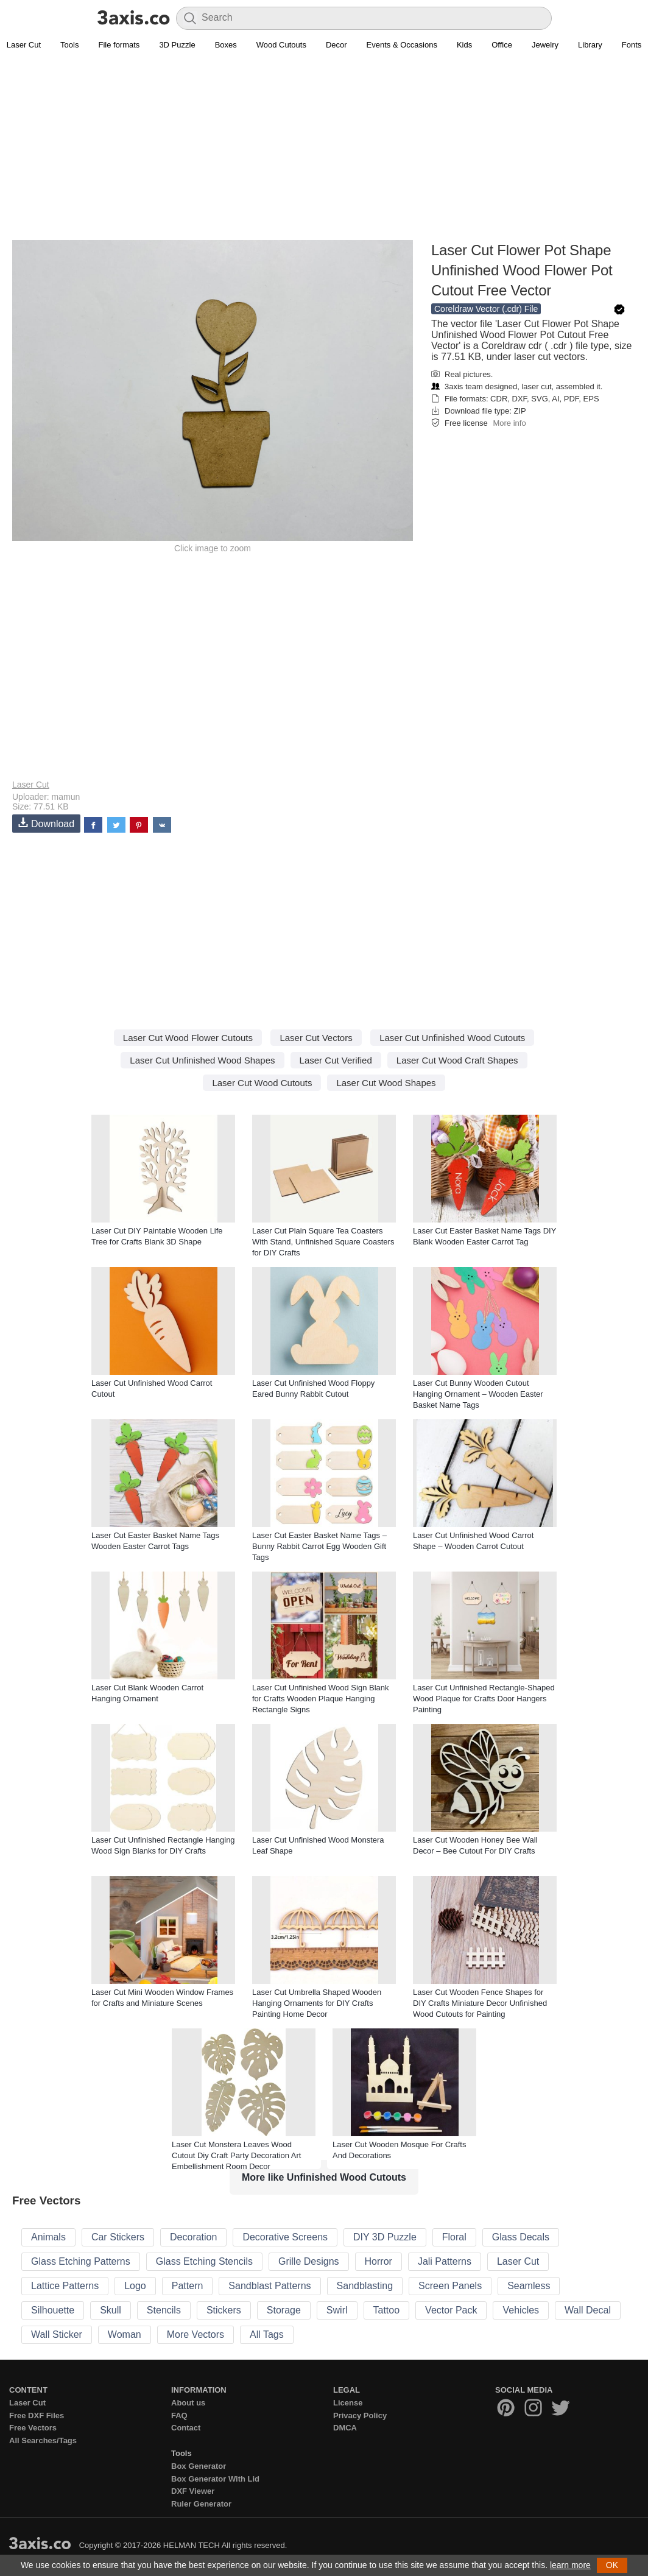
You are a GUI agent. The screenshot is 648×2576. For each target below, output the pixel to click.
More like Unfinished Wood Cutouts (324, 2177)
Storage (284, 2310)
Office (501, 44)
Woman (124, 2334)
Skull (110, 2310)
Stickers (223, 2310)
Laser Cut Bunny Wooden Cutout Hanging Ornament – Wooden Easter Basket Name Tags (478, 1394)
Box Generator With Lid (215, 2478)
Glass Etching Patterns (80, 2261)
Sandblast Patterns (269, 2286)
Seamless (528, 2286)
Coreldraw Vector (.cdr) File (486, 309)
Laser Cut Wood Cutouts (262, 1083)
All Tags (267, 2334)
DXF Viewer (192, 2491)
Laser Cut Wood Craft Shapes (457, 1060)
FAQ (179, 2415)
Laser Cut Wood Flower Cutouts (188, 1037)
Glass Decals (520, 2237)
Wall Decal (588, 2310)
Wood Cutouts (281, 44)
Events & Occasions (402, 44)
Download (46, 823)
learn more (570, 2565)
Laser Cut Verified (336, 1060)
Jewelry (545, 44)
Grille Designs (308, 2261)
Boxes (226, 44)
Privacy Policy (360, 2415)
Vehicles (520, 2310)
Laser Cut (30, 784)
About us (188, 2402)
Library (590, 44)
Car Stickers (117, 2237)
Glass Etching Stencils (204, 2261)
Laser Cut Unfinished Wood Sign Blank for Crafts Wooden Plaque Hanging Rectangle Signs (320, 1698)
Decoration (193, 2237)
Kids (464, 44)
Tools (69, 44)
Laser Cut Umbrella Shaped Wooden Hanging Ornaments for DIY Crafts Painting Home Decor (316, 2003)
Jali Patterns (444, 2261)
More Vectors (195, 2334)
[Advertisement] (324, 153)
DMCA (345, 2427)
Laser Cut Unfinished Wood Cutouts (452, 1037)
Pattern (187, 2286)
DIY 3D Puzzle (385, 2237)
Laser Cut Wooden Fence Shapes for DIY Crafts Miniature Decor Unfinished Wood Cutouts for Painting (480, 2003)
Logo (135, 2286)
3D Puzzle (177, 44)
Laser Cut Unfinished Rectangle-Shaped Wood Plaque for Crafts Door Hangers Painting (484, 1698)
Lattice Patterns (65, 2286)
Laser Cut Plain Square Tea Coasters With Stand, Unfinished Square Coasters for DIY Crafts (323, 1241)
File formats (118, 44)
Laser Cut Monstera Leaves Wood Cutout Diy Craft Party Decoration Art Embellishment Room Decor (236, 2155)
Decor (336, 44)
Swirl (337, 2310)
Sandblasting (365, 2286)
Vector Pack (451, 2310)
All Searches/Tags (43, 2440)
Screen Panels (450, 2286)
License (347, 2402)
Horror (378, 2261)
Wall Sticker (56, 2334)
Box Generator (198, 2466)
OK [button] (612, 2565)
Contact (185, 2427)
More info (509, 423)
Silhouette (52, 2310)
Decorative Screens (285, 2237)
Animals (48, 2237)
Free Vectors (33, 2427)
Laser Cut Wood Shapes (385, 1083)
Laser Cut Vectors (316, 1037)
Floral (454, 2237)
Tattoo (386, 2310)
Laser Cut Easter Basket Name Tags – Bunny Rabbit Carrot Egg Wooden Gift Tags (319, 1546)
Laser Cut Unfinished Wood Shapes (202, 1060)
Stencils (164, 2310)
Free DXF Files (36, 2415)
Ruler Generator (201, 2503)
